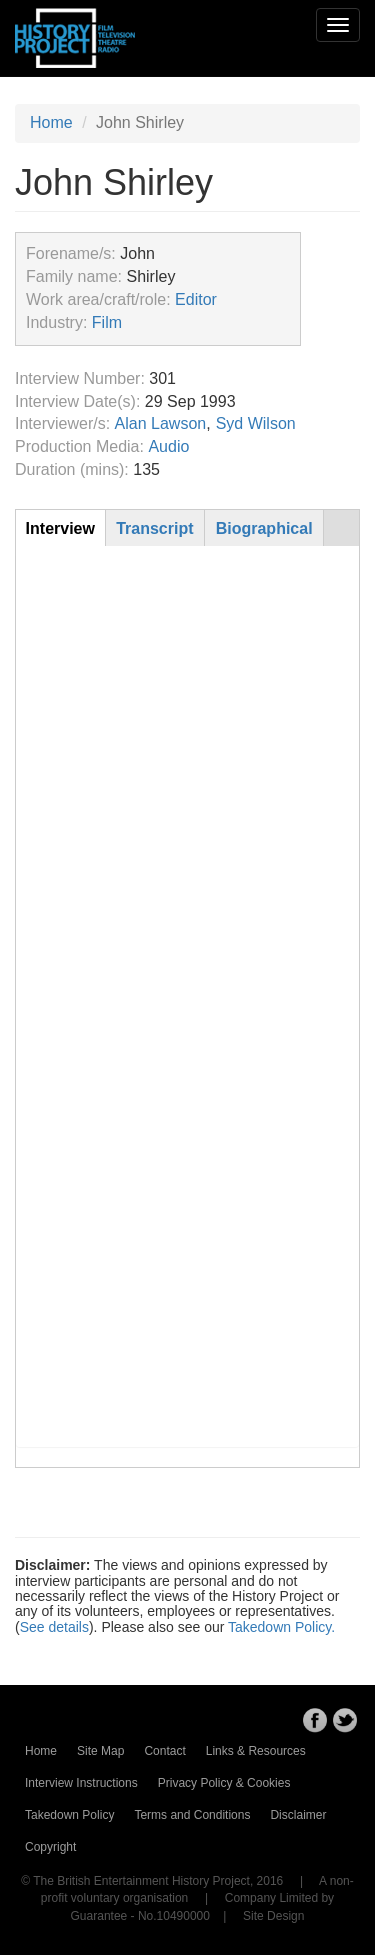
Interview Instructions (81, 1783)
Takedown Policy (69, 1815)
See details (54, 1627)
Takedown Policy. (281, 1627)
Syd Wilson (256, 423)
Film (107, 322)
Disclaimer (298, 1815)
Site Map (100, 1751)
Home (51, 122)
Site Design (273, 1916)
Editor (196, 299)
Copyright (50, 1847)
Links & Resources (256, 1751)
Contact (164, 1751)
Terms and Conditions (192, 1815)
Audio (168, 446)
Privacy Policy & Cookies (224, 1783)
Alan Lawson (161, 423)
